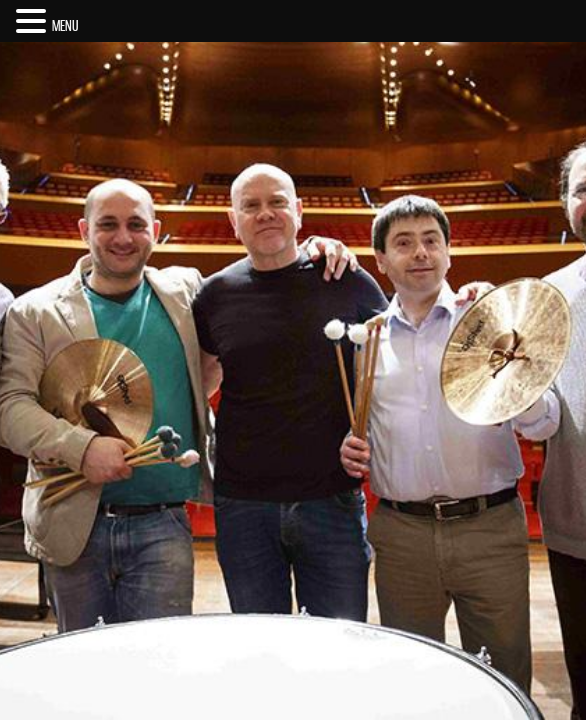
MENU (65, 25)
